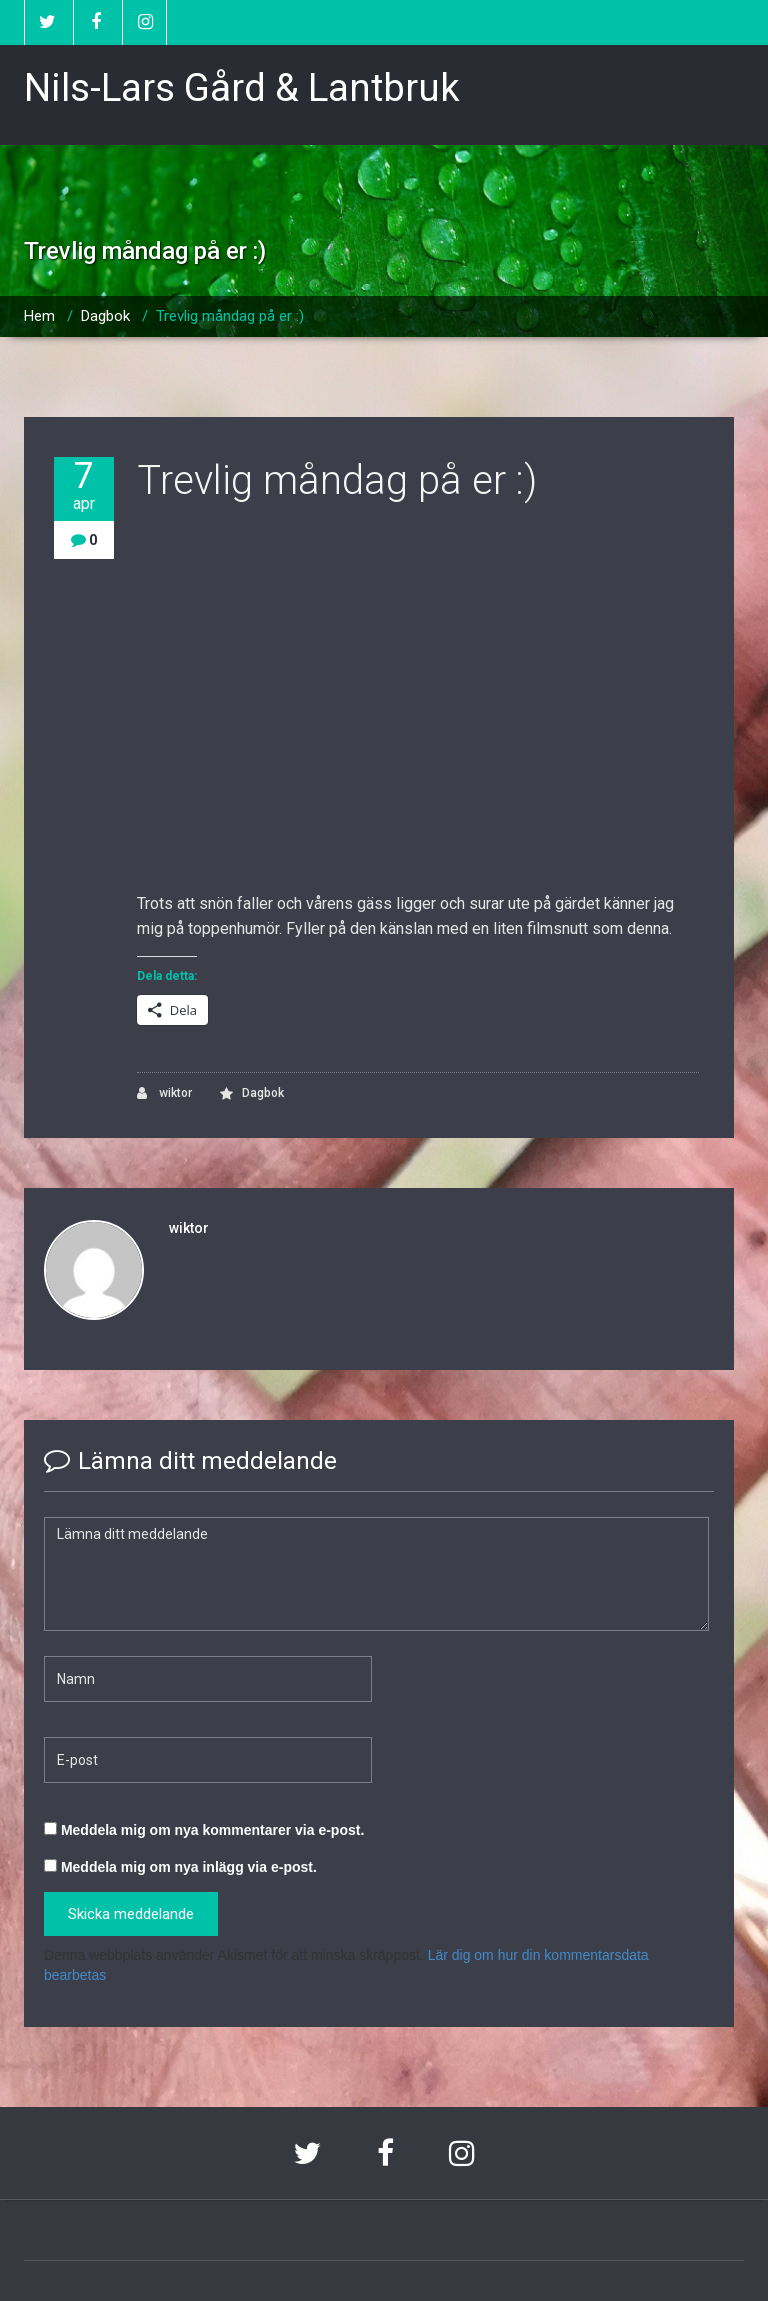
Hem (39, 316)
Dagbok (105, 316)
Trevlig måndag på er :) (230, 316)
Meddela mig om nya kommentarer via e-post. (212, 1830)
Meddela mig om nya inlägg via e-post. (189, 1867)
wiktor (164, 1093)
